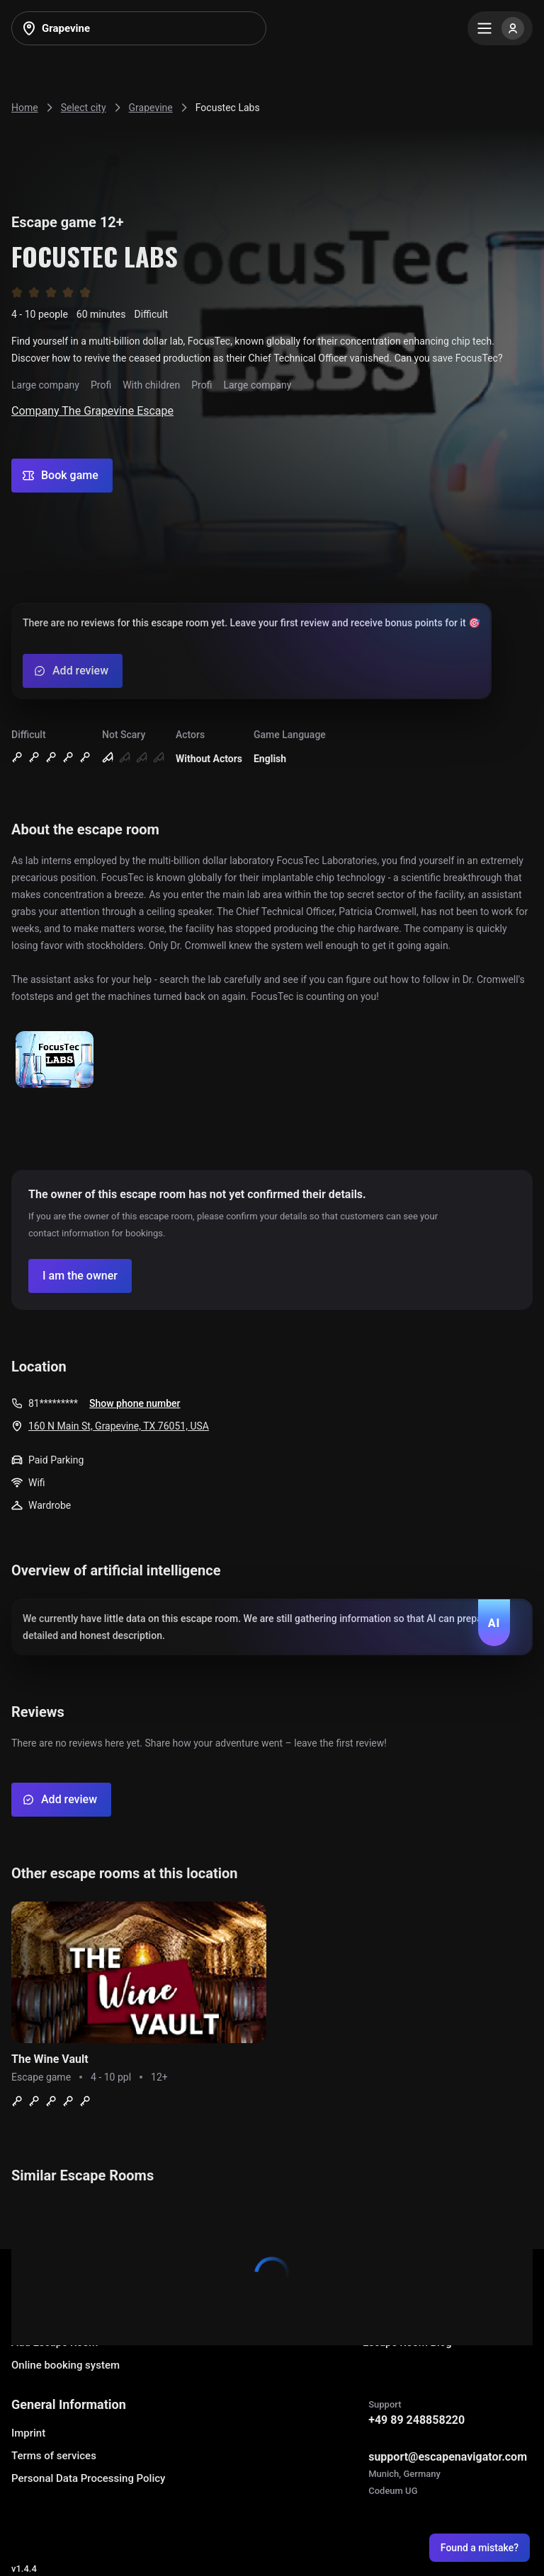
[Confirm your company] (80, 1276)
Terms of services (53, 2455)
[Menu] (500, 28)
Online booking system (65, 2365)
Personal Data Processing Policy (88, 2478)
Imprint (28, 2433)
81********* (53, 1403)
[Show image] (54, 1060)
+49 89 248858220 (416, 2420)
